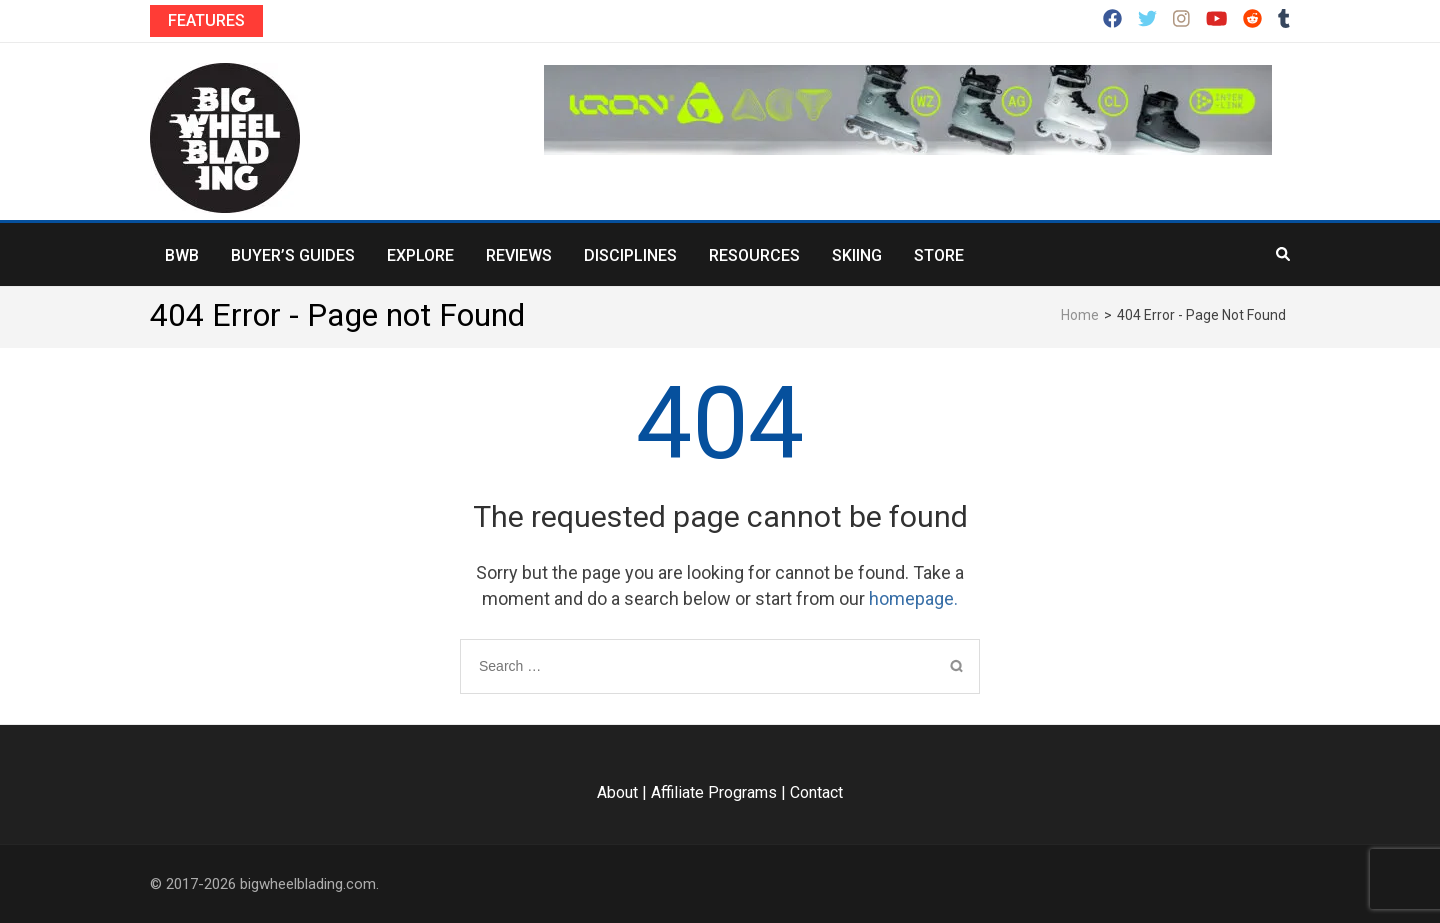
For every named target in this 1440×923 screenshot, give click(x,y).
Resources (754, 255)
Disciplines (630, 255)
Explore (420, 255)
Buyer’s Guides (293, 255)
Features (206, 20)
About (617, 792)
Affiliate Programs (714, 792)
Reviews (519, 255)
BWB (182, 255)
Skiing (857, 255)
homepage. (913, 598)
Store (939, 255)
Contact (816, 792)
